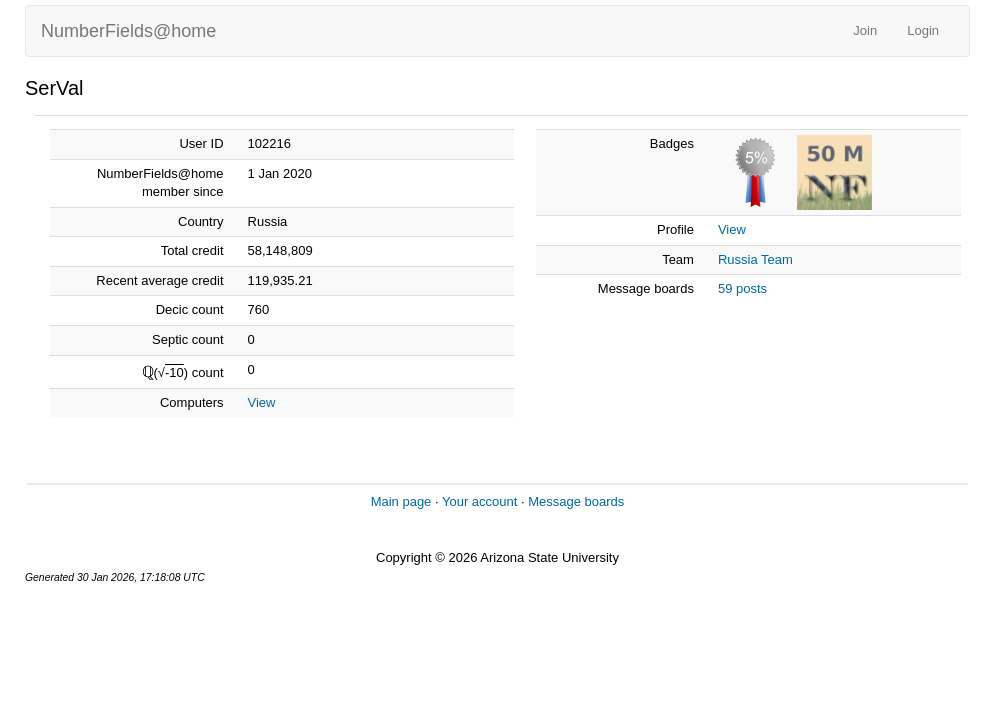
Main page (401, 501)
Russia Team (755, 259)
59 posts (742, 288)
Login (923, 30)
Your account (479, 501)
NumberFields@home (128, 31)
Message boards (576, 501)
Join (865, 30)
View (262, 402)
